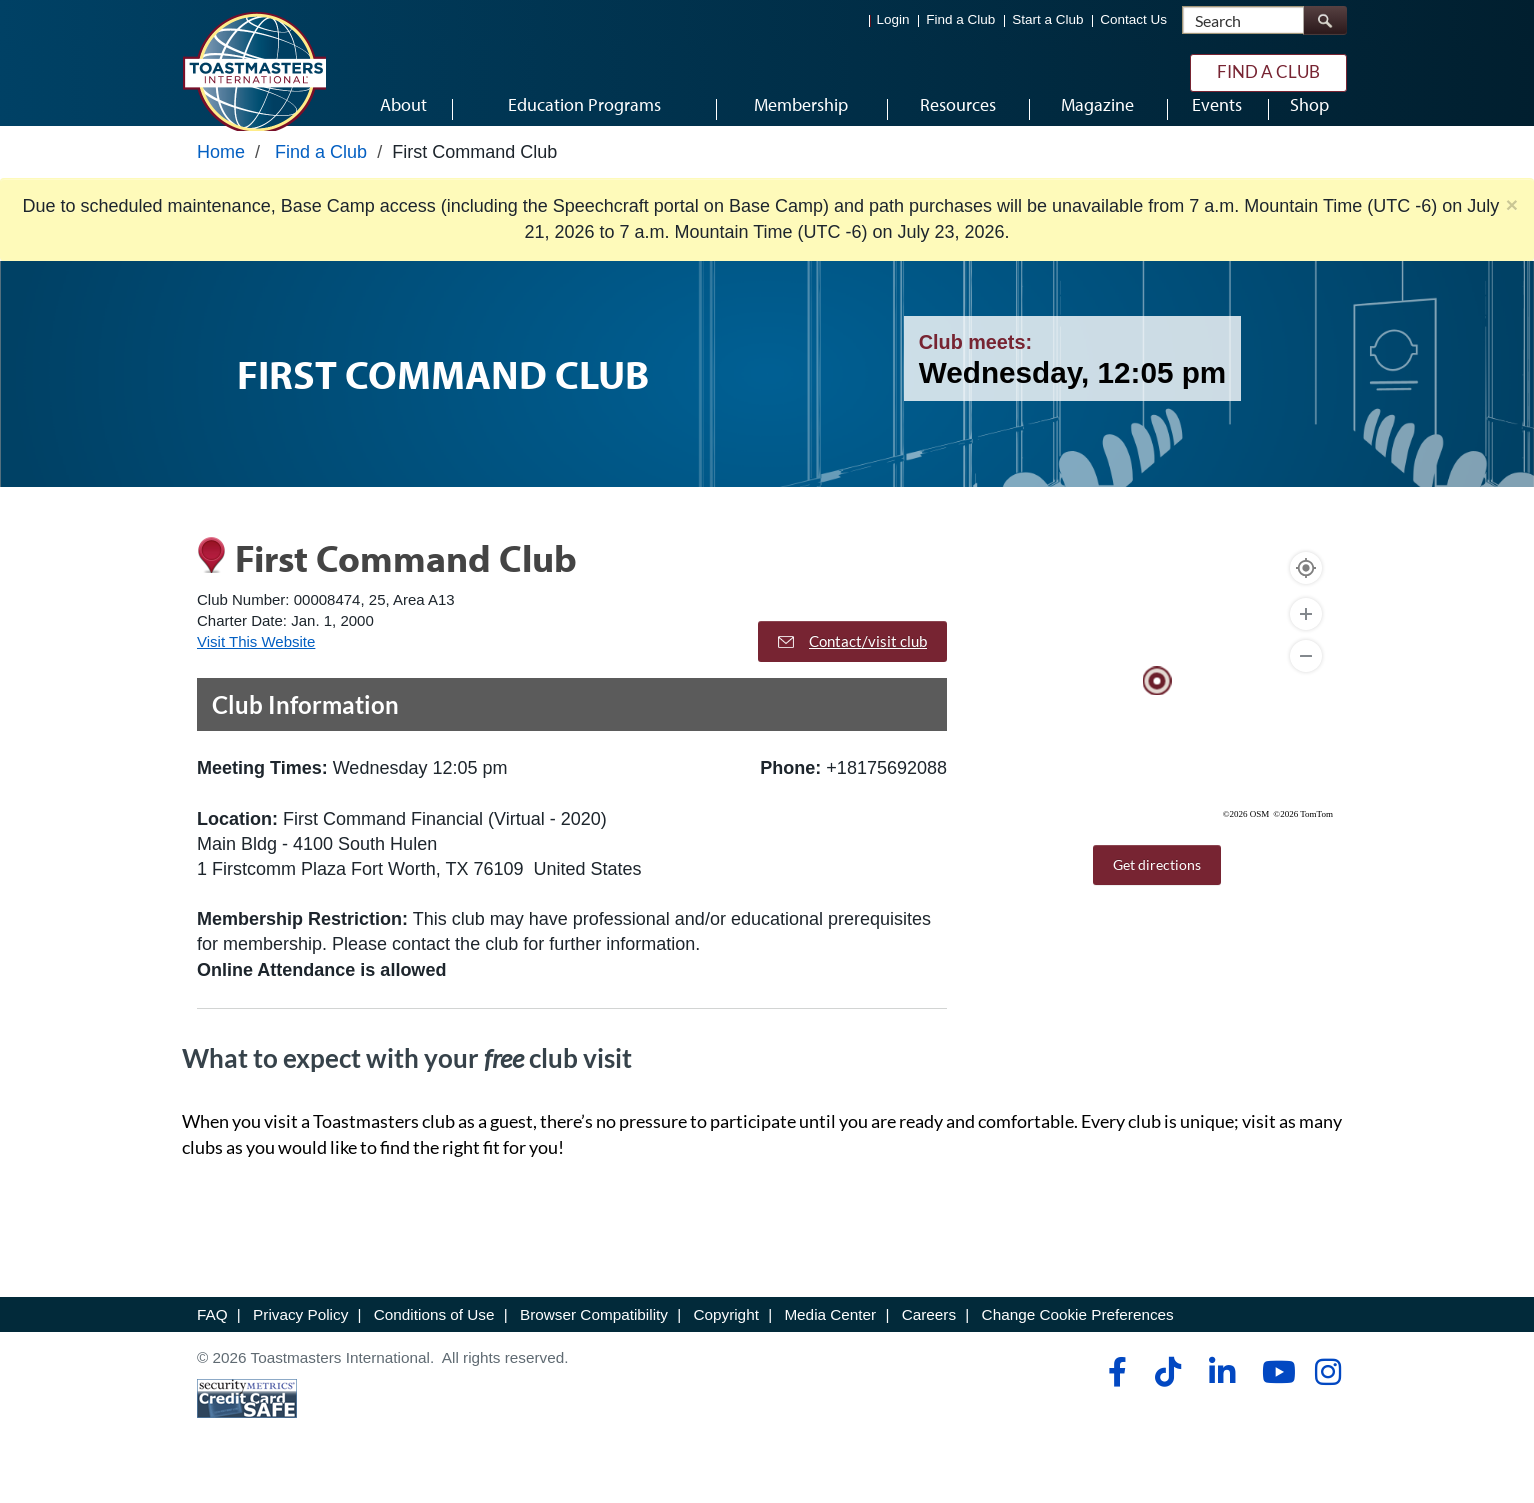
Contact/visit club (852, 666)
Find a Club (960, 20)
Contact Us (1133, 20)
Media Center (830, 1339)
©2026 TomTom (1303, 839)
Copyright (725, 1339)
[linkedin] (1221, 1397)
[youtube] (1274, 1397)
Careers (929, 1339)
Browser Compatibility (594, 1339)
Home (221, 177)
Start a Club (1047, 20)
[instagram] (1327, 1397)
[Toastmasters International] (254, 72)
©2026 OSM (1246, 839)
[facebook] (1114, 1397)
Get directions (1157, 889)
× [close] (1512, 230)
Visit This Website (256, 667)
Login (893, 20)
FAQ (212, 1339)
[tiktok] (1167, 1397)
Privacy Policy (300, 1339)
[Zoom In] (1306, 639)
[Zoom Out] (1306, 681)
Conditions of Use (434, 1339)
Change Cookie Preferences (1078, 1339)
